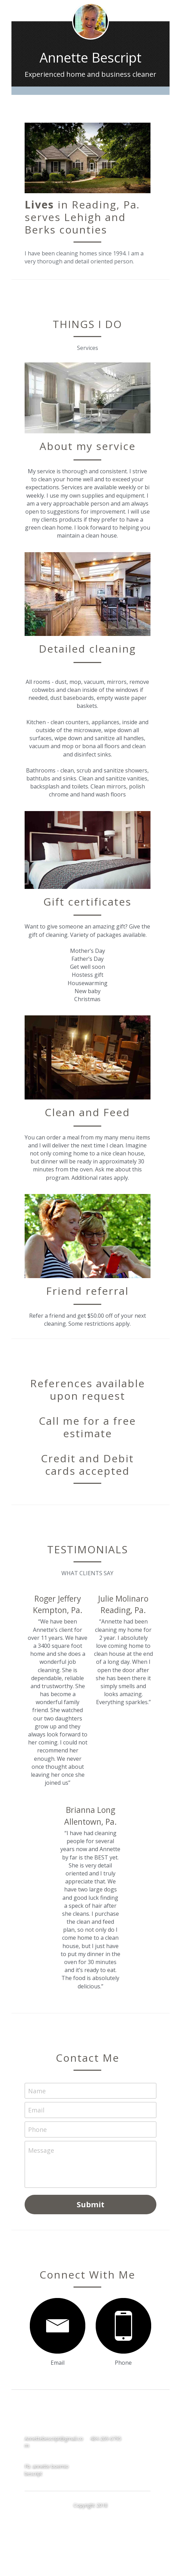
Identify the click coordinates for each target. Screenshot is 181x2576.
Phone (37, 2127)
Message (41, 2148)
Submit (90, 2202)
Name (37, 2089)
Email (36, 2108)
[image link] (56, 2324)
